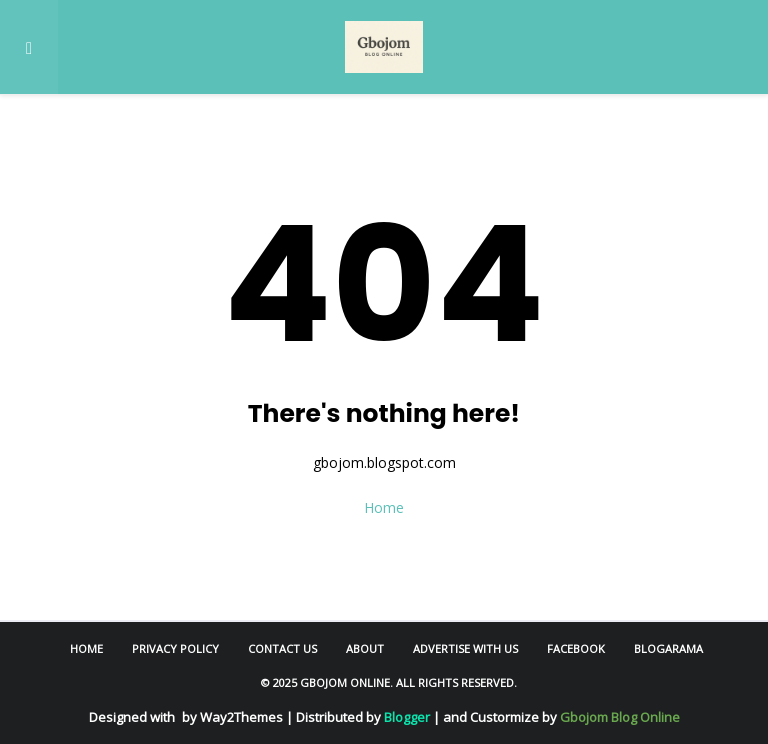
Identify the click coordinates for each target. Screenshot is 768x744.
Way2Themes (241, 717)
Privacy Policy (175, 648)
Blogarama (668, 648)
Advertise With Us (465, 648)
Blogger (407, 717)
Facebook (576, 648)
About (365, 648)
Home (384, 507)
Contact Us (282, 648)
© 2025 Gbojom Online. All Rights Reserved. (389, 682)
